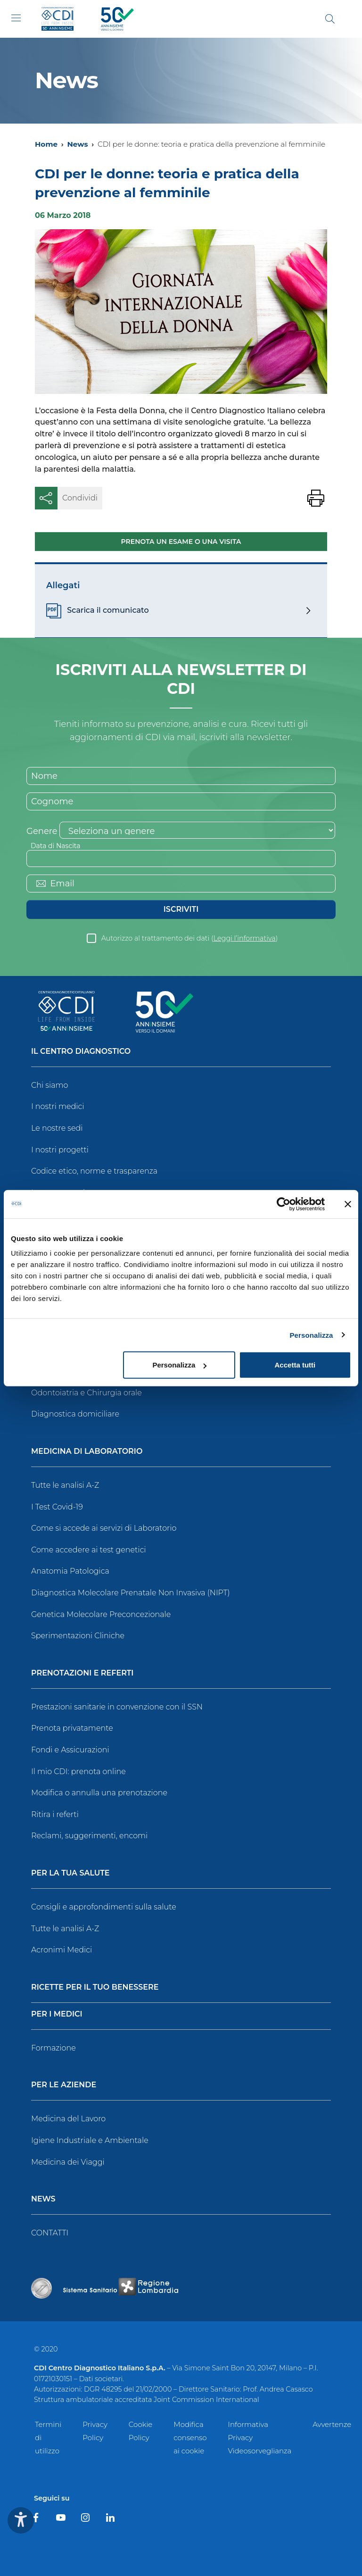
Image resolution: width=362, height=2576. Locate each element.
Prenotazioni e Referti (82, 1673)
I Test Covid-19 (57, 1506)
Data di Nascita (55, 846)
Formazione (53, 2047)
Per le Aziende (63, 2085)
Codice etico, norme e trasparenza (94, 1171)
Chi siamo (49, 1085)
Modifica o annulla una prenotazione (99, 1792)
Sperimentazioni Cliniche (77, 1635)
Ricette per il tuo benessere (94, 1988)
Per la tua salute (70, 1873)
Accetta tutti (295, 1365)
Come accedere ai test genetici (88, 1549)
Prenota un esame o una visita (181, 541)
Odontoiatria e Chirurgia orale (86, 1392)
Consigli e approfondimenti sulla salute (103, 1906)
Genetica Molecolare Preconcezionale (101, 1614)
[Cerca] (330, 19)
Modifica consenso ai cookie (189, 2437)
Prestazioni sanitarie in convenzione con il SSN (117, 1706)
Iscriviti (181, 909)
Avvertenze (332, 2424)
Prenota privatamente (72, 1728)
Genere (42, 831)
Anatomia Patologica (70, 1571)
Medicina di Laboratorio (86, 1452)
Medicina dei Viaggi (68, 2162)
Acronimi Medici (61, 1949)
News (77, 144)
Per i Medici (56, 2014)
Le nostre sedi (57, 1128)
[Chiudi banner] (348, 1203)
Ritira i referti (55, 1814)
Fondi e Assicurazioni (70, 1749)
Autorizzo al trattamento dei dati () (189, 938)
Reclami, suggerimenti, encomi (89, 1835)
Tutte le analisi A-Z (65, 1485)
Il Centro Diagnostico (81, 1052)
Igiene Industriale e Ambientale (89, 2140)
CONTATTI (49, 2232)
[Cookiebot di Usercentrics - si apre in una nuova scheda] (283, 1204)
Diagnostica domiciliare (75, 1413)
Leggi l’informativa (245, 938)
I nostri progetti (60, 1149)
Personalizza (311, 1335)
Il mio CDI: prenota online (78, 1771)
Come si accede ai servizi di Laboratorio (103, 1528)
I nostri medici (57, 1106)
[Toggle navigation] (16, 18)
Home (46, 144)
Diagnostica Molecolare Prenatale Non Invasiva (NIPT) (130, 1592)
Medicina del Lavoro (68, 2118)
